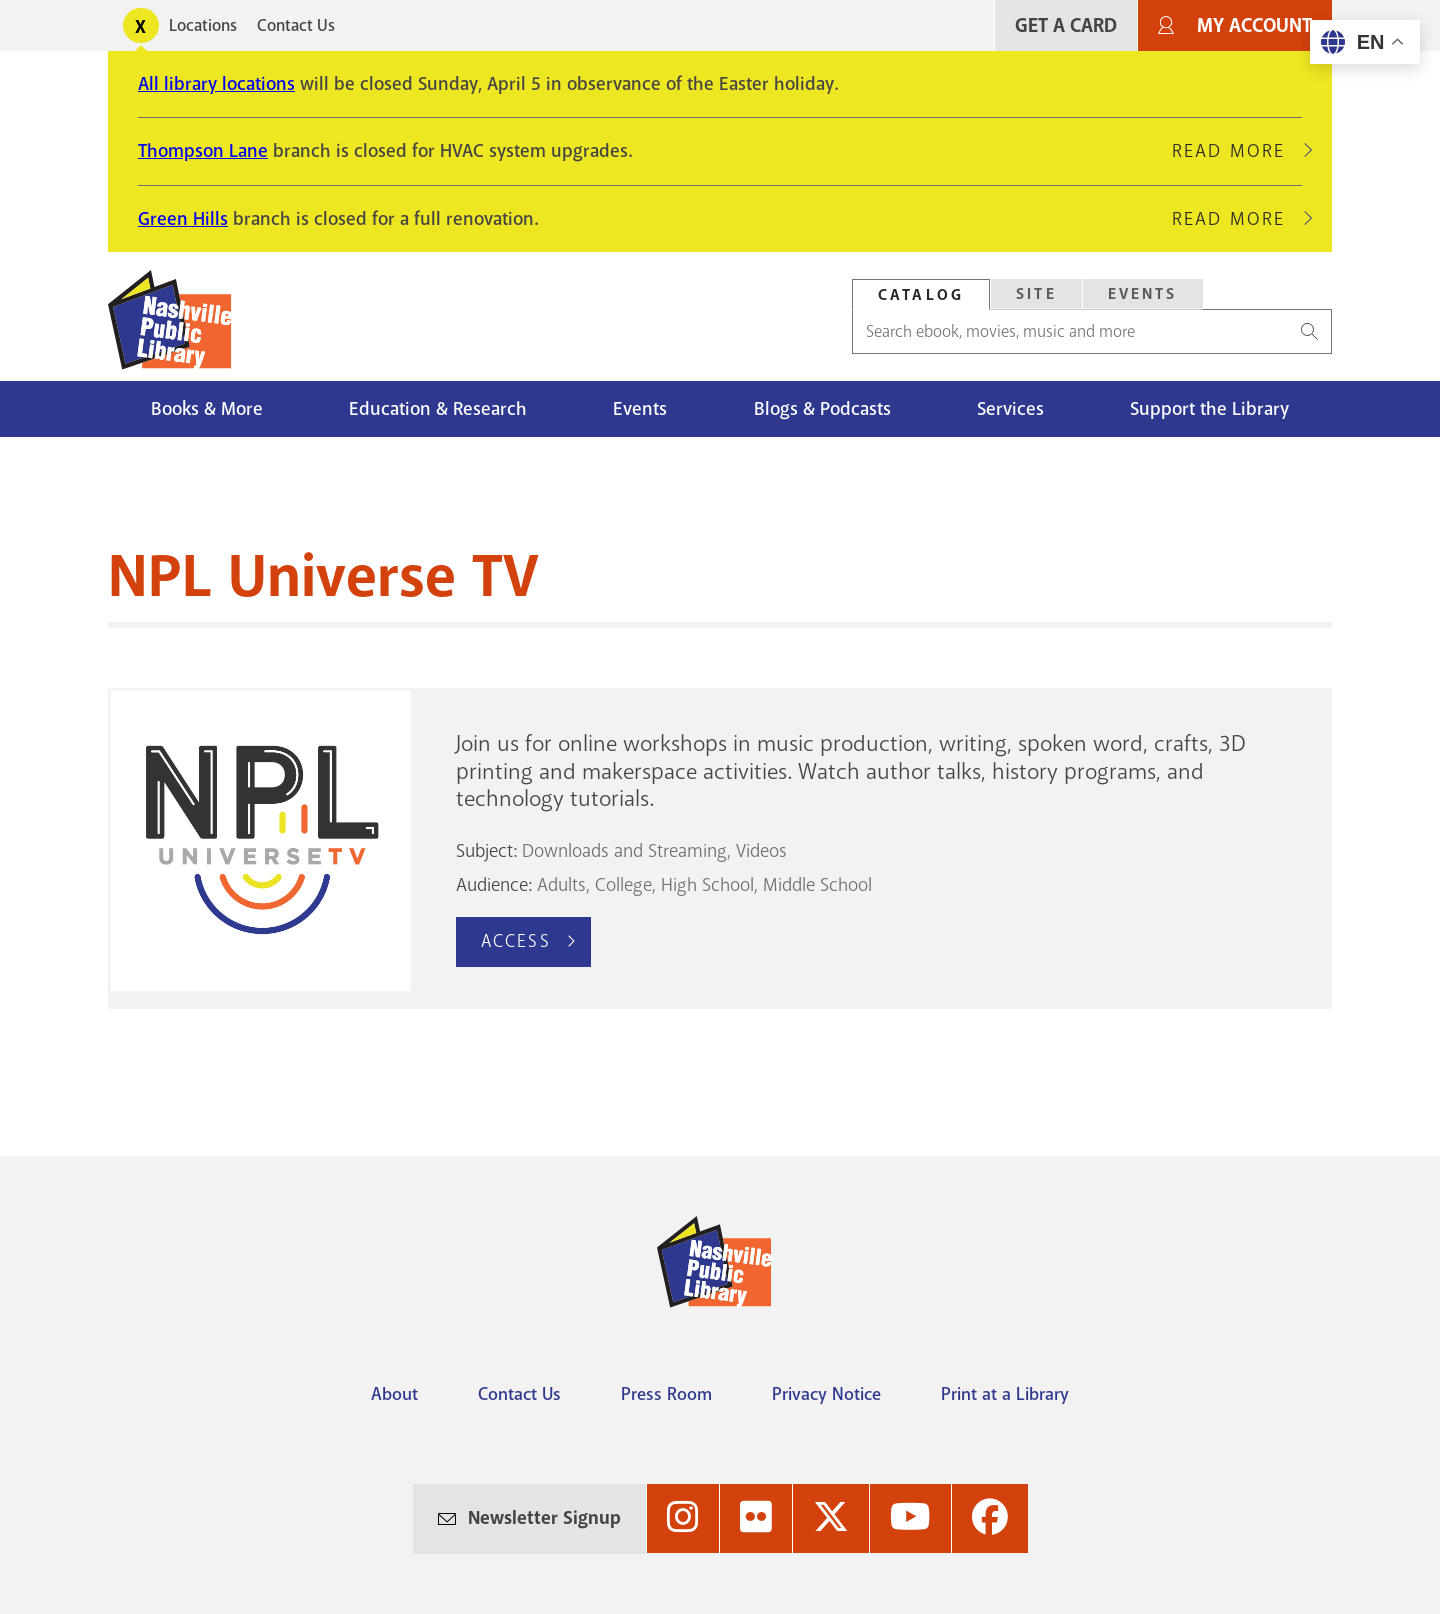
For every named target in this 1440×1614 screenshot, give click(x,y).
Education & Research (438, 409)
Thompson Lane (203, 151)
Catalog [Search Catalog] (921, 295)
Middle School (817, 885)
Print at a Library (1005, 1394)
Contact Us (296, 25)
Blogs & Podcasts (822, 409)
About (394, 1394)
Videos (761, 851)
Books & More (207, 409)
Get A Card (1066, 25)
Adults (561, 885)
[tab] (921, 294)
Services (1010, 409)
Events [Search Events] (1143, 294)
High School (707, 885)
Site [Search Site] (1036, 294)
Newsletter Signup (544, 1518)
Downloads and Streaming (624, 851)
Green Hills (183, 219)
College (623, 885)
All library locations (216, 84)
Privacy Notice (826, 1394)
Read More (1237, 151)
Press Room (666, 1394)
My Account (1254, 25)
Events (640, 409)
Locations (203, 25)
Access (516, 941)
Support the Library (1209, 409)
